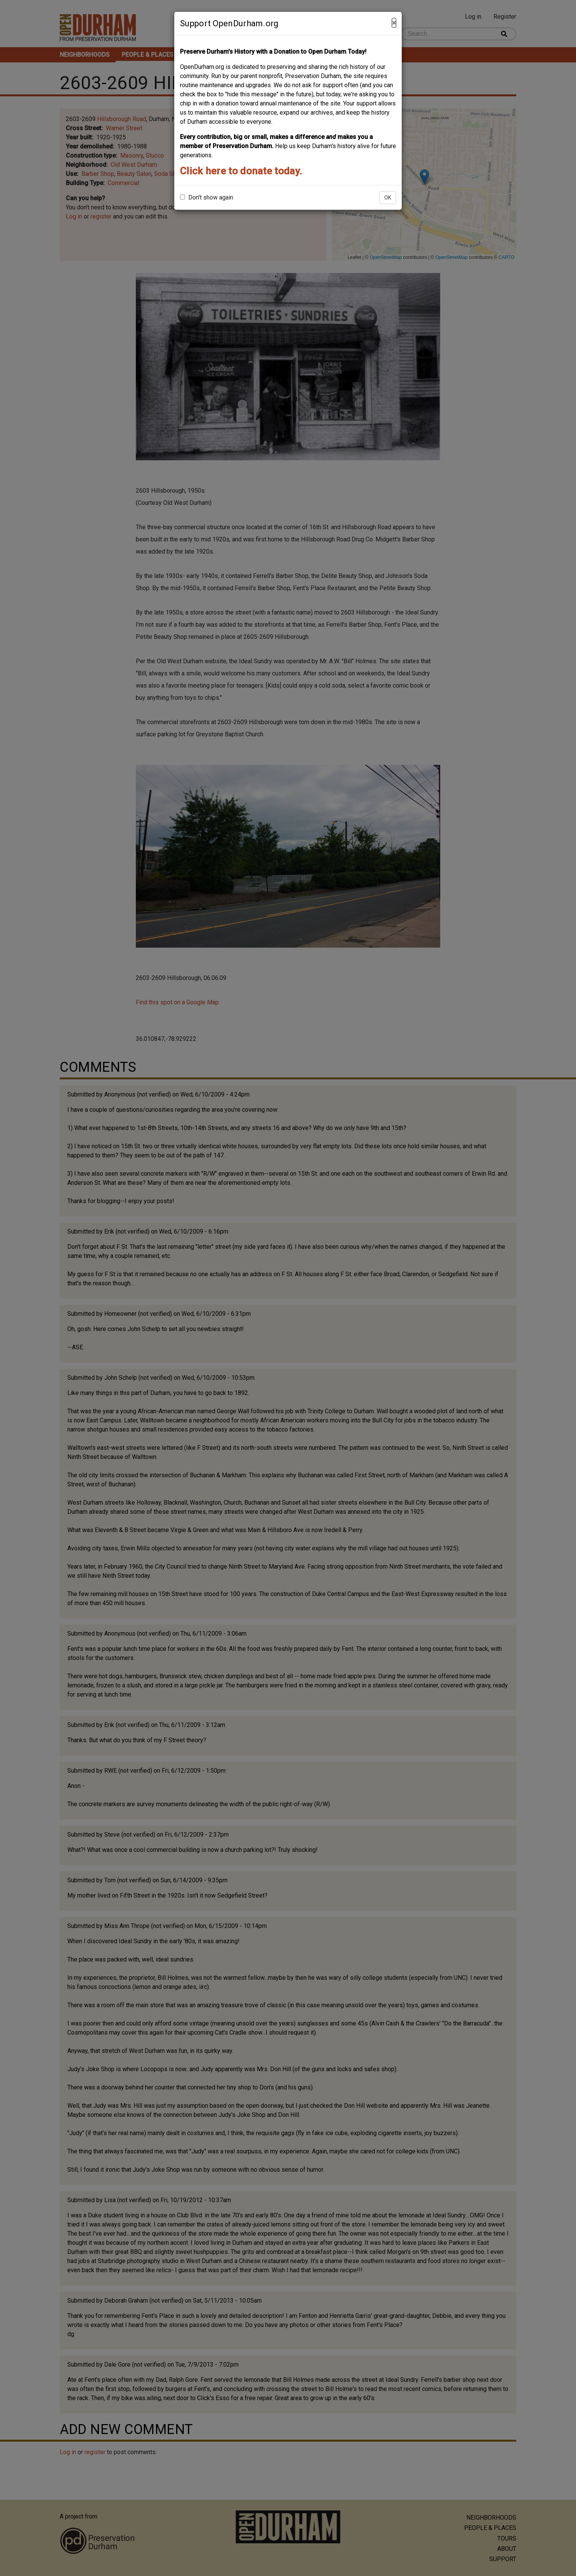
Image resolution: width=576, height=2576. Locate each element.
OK (387, 198)
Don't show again (206, 197)
